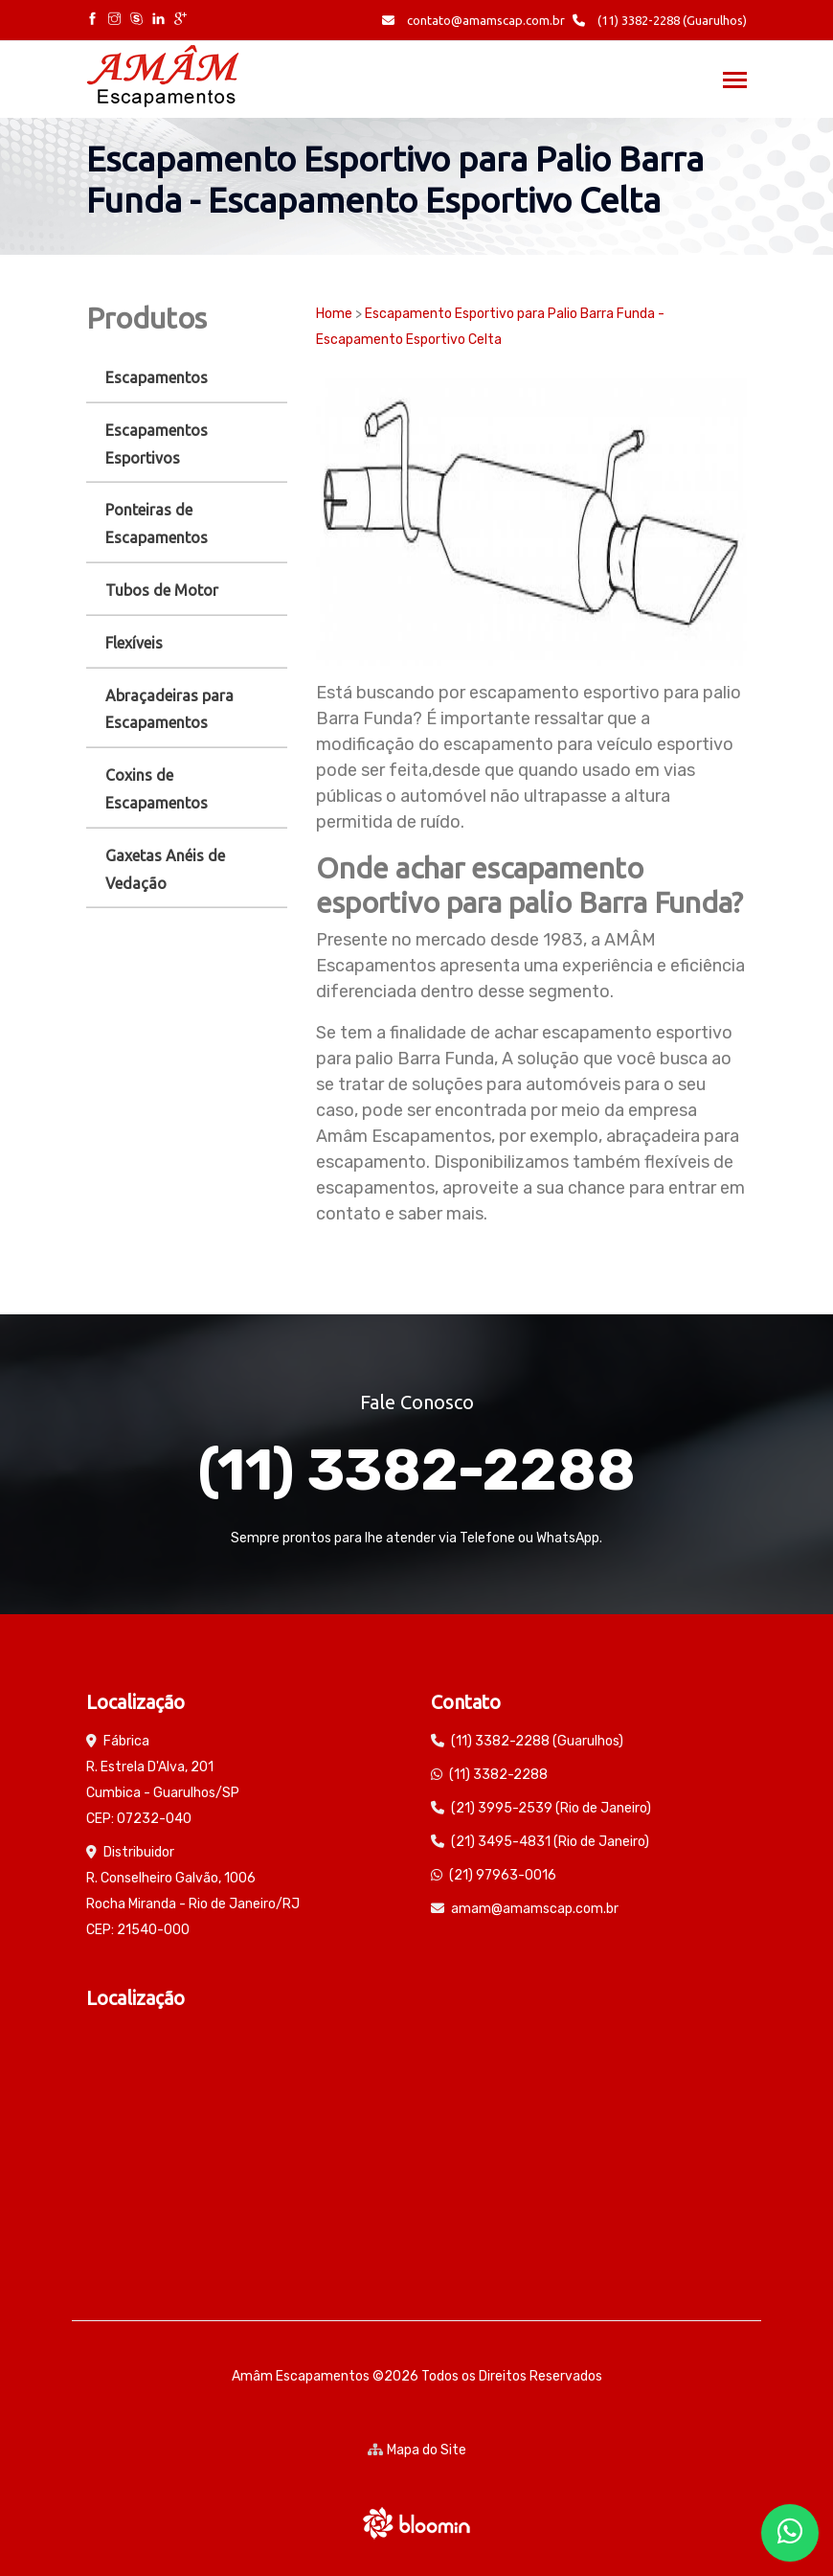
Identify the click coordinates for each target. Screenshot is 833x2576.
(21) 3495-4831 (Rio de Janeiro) (550, 1842)
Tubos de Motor (161, 590)
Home (334, 314)
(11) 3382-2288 (416, 1470)
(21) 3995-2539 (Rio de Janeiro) (551, 1808)
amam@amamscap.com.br (535, 1909)
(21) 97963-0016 (502, 1875)
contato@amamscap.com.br (473, 20)
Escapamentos (156, 377)
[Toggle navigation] (735, 82)
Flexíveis (134, 642)
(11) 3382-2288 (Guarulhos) (660, 20)
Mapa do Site (417, 2450)
